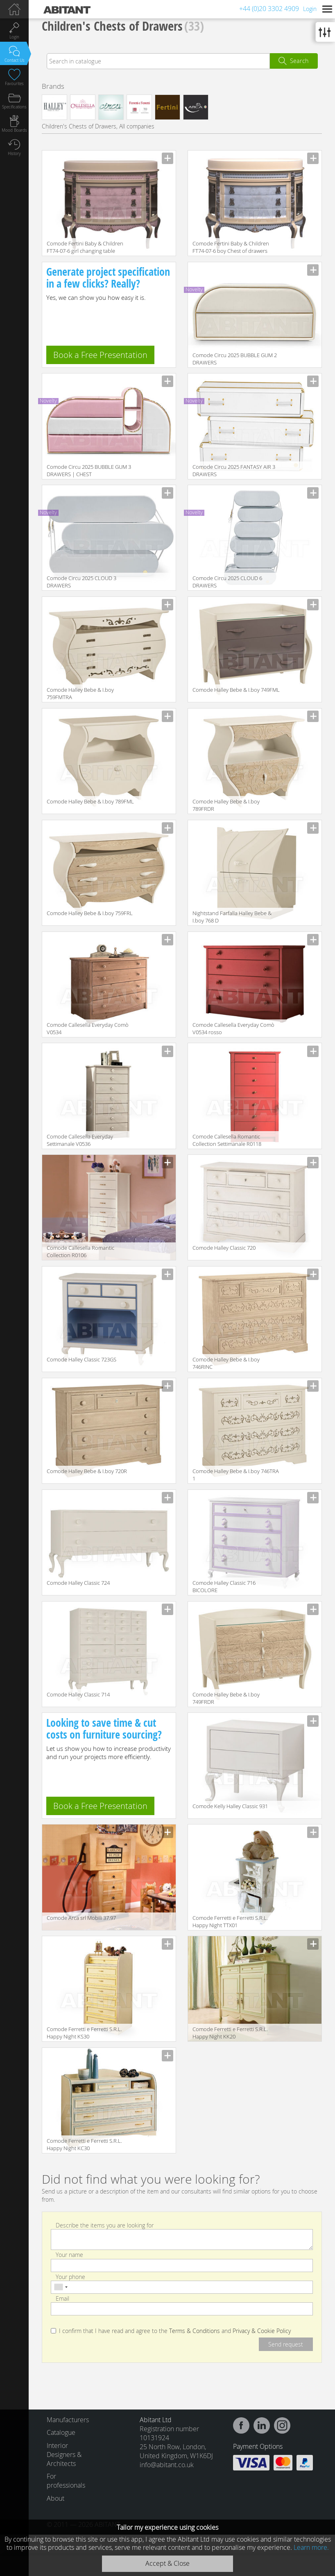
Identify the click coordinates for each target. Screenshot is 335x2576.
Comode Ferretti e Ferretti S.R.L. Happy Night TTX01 (230, 1921)
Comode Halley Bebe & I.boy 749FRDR (226, 1698)
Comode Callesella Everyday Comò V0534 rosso (233, 1028)
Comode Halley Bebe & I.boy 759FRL (90, 913)
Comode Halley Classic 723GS (81, 1359)
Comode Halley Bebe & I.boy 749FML (236, 689)
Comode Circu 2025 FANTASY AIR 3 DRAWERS (233, 470)
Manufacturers (65, 2419)
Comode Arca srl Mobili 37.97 (81, 1917)
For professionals (65, 2481)
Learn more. (311, 2547)
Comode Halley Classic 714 (78, 1694)
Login (310, 9)
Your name (69, 2255)
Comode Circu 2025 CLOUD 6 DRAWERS (227, 581)
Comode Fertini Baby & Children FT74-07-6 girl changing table (85, 247)
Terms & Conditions (194, 2331)
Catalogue (61, 2432)
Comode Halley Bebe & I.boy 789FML (90, 801)
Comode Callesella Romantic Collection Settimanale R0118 (226, 1140)
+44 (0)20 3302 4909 (269, 8)
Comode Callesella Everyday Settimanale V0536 (80, 1140)
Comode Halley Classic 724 (78, 1582)
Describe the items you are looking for (105, 2225)
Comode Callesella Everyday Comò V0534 (88, 1028)
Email (62, 2298)
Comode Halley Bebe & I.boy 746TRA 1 (235, 1474)
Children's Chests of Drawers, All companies (98, 126)
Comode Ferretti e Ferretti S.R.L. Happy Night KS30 (84, 2032)
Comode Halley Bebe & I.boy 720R (87, 1471)
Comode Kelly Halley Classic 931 (230, 1806)
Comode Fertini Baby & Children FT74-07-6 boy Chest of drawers (230, 247)
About (55, 2498)
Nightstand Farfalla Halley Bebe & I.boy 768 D (232, 916)
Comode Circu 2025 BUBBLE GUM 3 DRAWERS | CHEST (89, 470)
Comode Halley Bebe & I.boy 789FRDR (226, 805)
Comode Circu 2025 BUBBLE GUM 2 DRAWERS (234, 358)
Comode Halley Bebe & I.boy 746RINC (226, 1363)
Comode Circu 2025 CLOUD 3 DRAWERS (81, 581)
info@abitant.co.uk (167, 2464)
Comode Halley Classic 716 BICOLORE (224, 1586)
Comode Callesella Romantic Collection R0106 (80, 1251)
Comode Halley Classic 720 (224, 1247)
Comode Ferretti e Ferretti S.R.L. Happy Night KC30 (84, 2144)
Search (299, 61)
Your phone (70, 2276)
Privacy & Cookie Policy (262, 2331)
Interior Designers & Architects (64, 2454)
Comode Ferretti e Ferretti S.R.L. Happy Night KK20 (230, 2032)
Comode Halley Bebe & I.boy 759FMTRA (80, 693)
